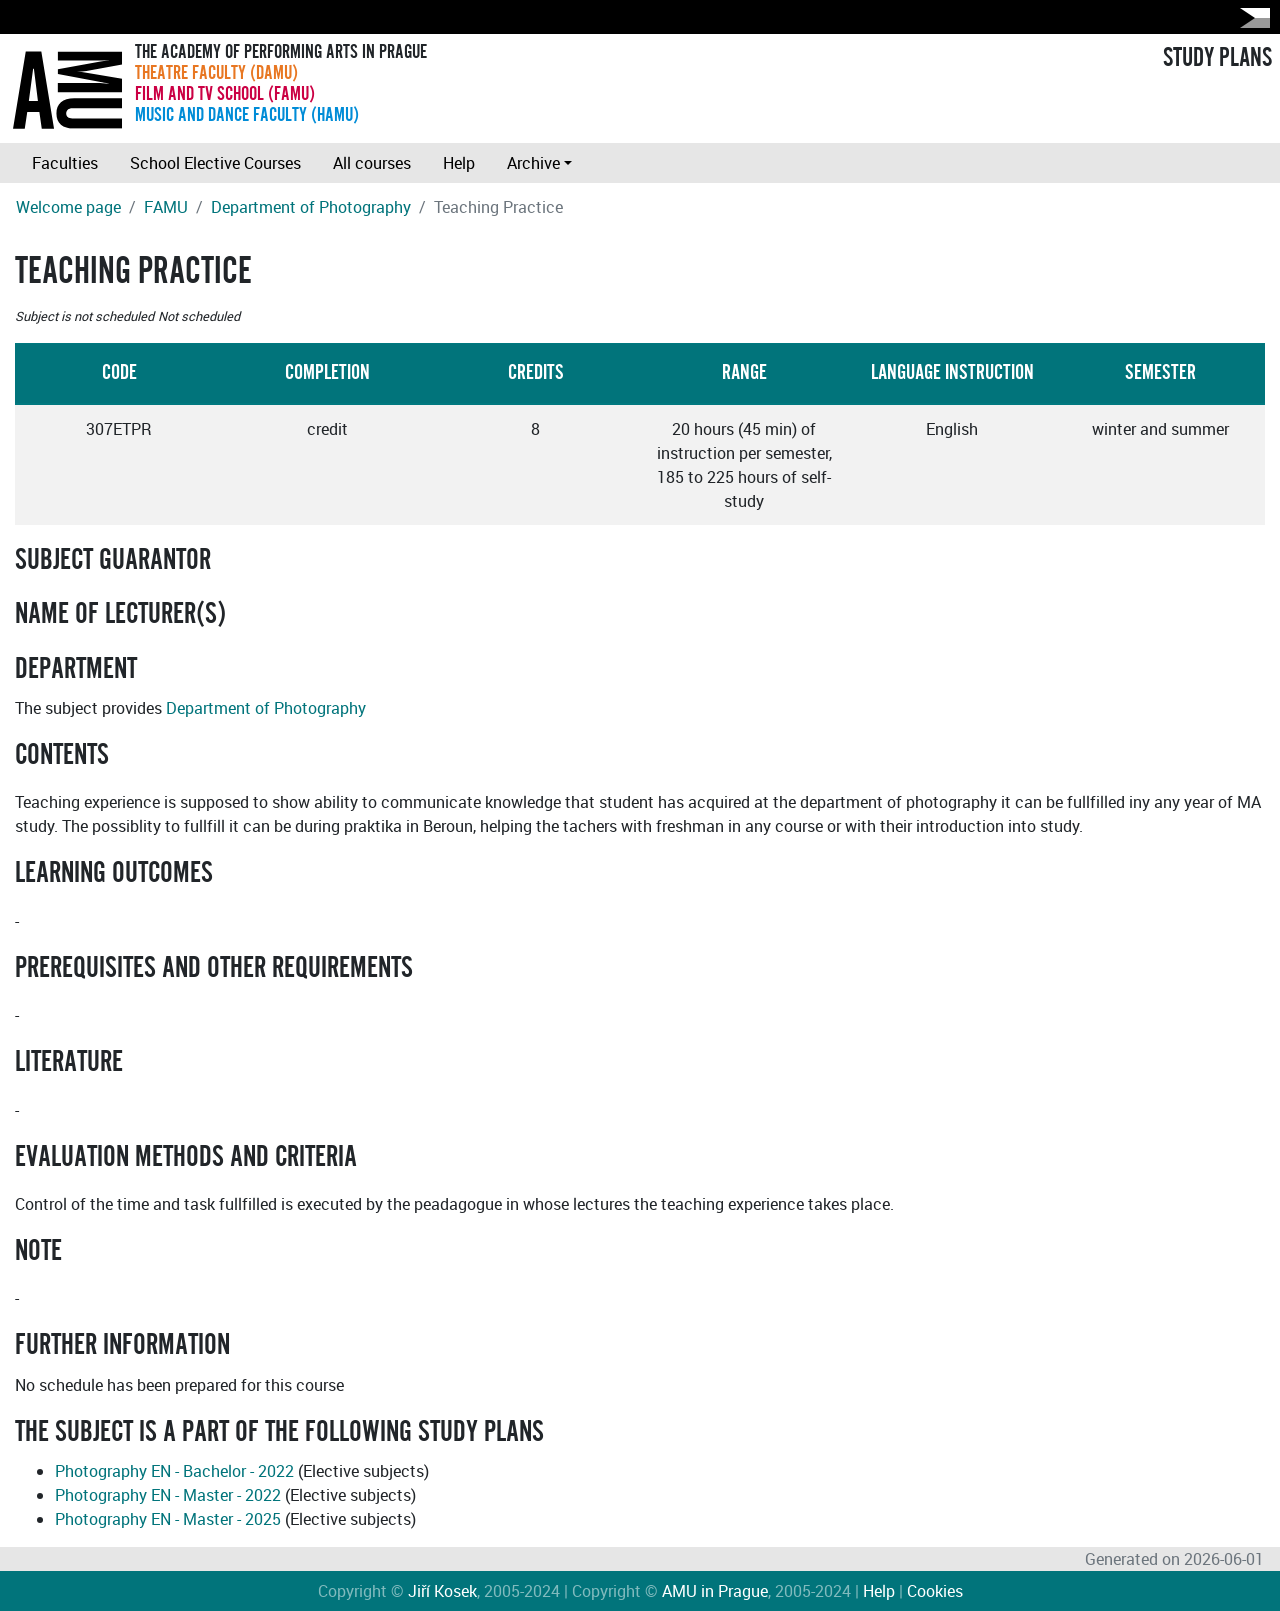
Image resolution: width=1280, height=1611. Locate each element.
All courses (372, 163)
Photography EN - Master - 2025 (168, 1519)
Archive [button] (533, 163)
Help (459, 163)
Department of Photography (311, 207)
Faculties (65, 163)
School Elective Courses (215, 163)
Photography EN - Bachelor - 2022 (174, 1471)
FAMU (166, 207)
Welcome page (68, 207)
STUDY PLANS (1217, 58)
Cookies (935, 1591)
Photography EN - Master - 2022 (168, 1495)
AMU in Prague (715, 1591)
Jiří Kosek (442, 1591)
